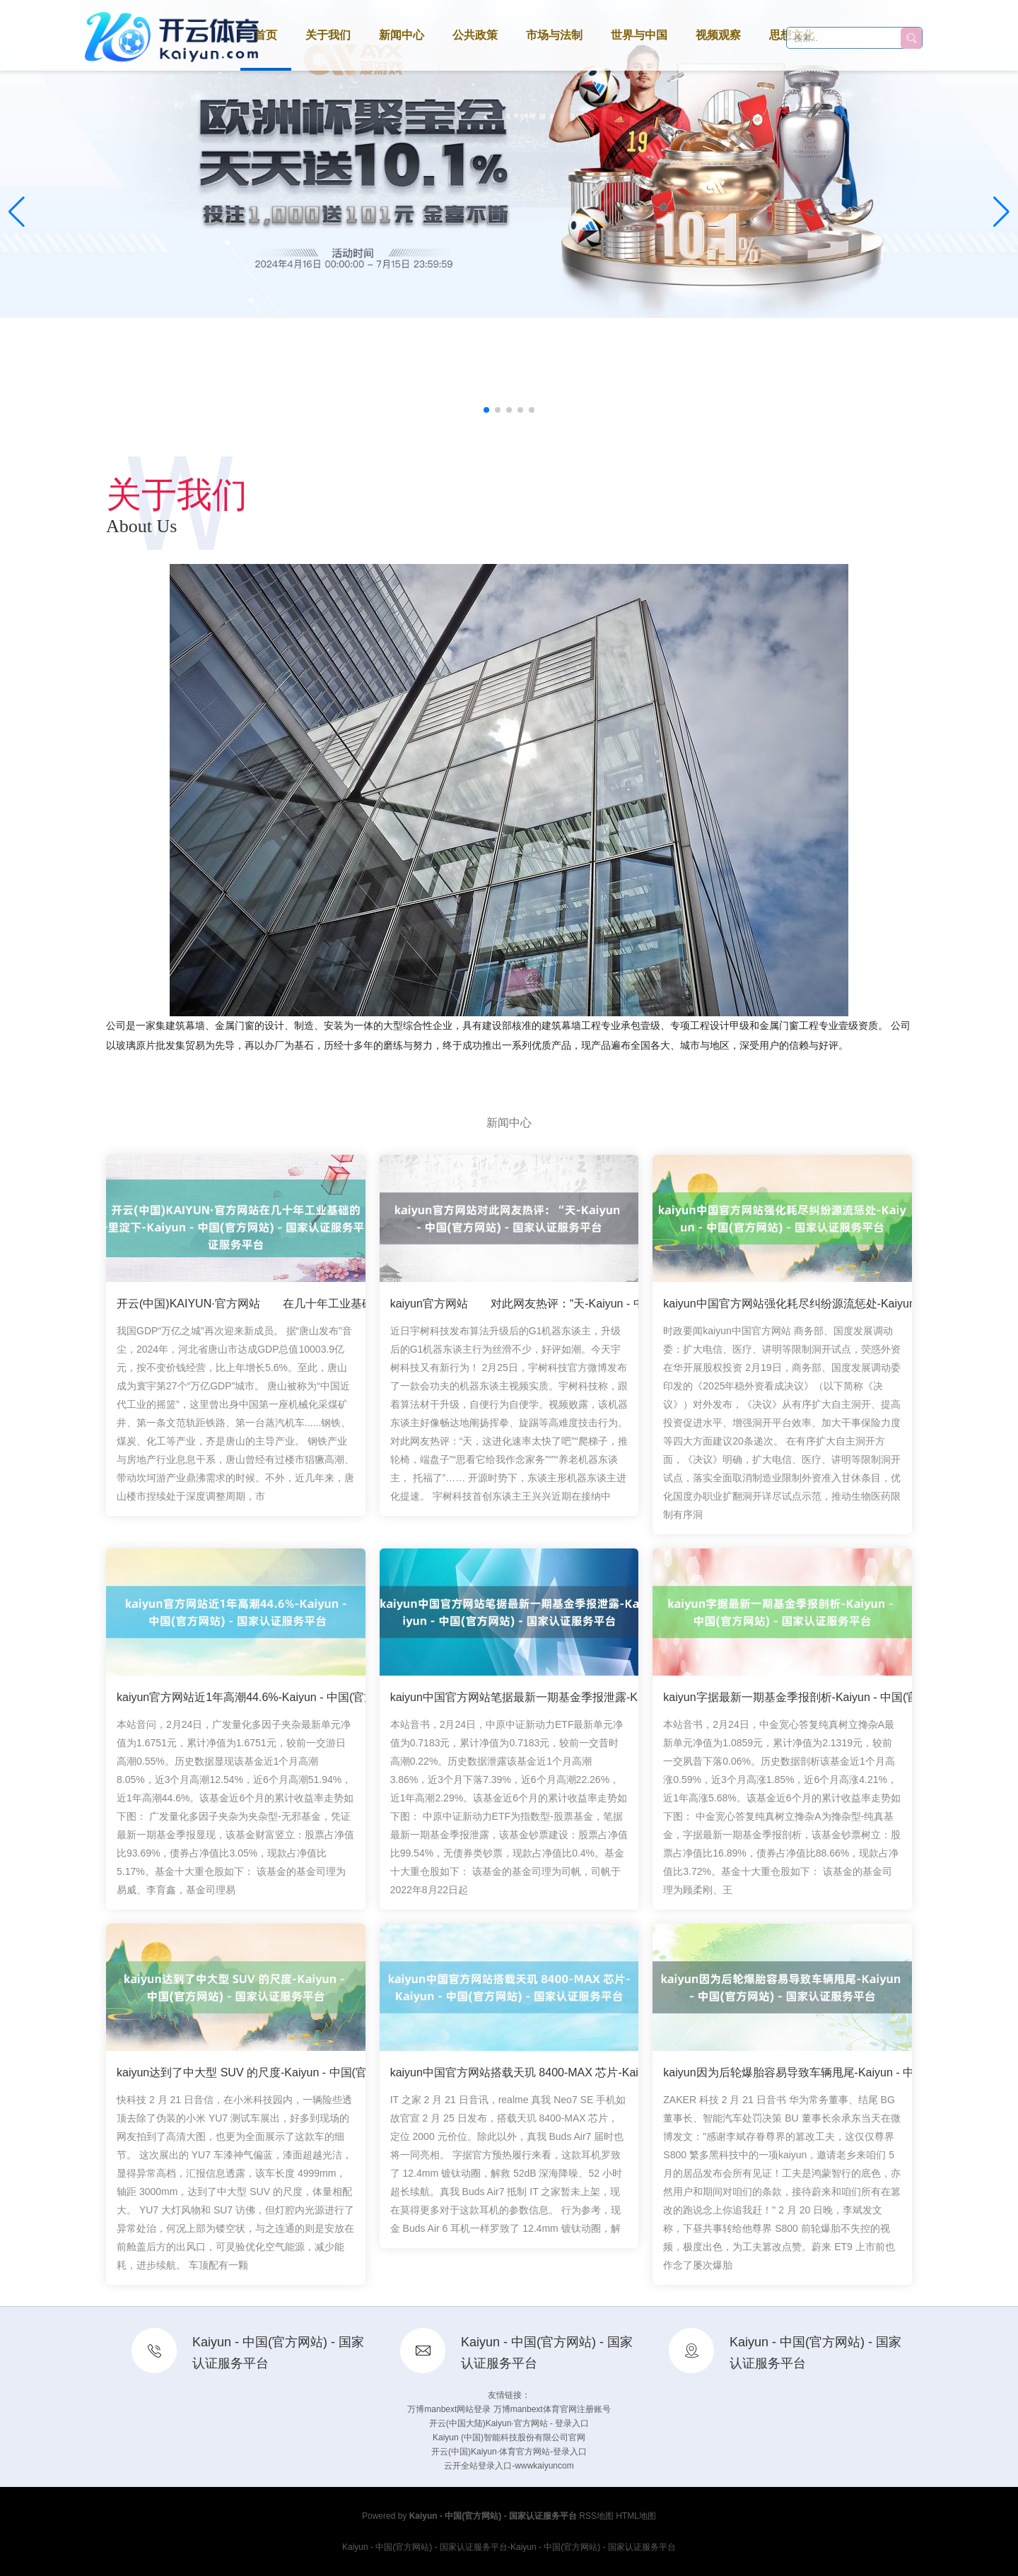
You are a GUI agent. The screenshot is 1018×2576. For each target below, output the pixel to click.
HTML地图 (636, 2516)
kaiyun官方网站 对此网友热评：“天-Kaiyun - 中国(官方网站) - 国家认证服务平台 (599, 1309)
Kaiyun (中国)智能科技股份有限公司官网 (509, 2437)
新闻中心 (401, 35)
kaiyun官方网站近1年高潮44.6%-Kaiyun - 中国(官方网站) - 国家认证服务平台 (310, 1703)
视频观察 (718, 35)
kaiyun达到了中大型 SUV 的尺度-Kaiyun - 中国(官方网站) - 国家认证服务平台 (311, 2078)
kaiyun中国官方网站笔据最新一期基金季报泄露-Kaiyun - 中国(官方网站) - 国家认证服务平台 (620, 1703)
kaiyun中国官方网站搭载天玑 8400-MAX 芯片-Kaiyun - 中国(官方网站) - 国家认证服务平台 (616, 2078)
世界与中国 (639, 35)
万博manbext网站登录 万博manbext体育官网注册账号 (508, 2409)
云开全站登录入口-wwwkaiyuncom (508, 2466)
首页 (266, 35)
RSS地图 (596, 2516)
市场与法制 (554, 35)
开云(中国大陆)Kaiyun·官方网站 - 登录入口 (509, 2423)
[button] (1001, 212)
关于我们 (328, 35)
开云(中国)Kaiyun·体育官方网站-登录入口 (509, 2452)
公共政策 (475, 35)
